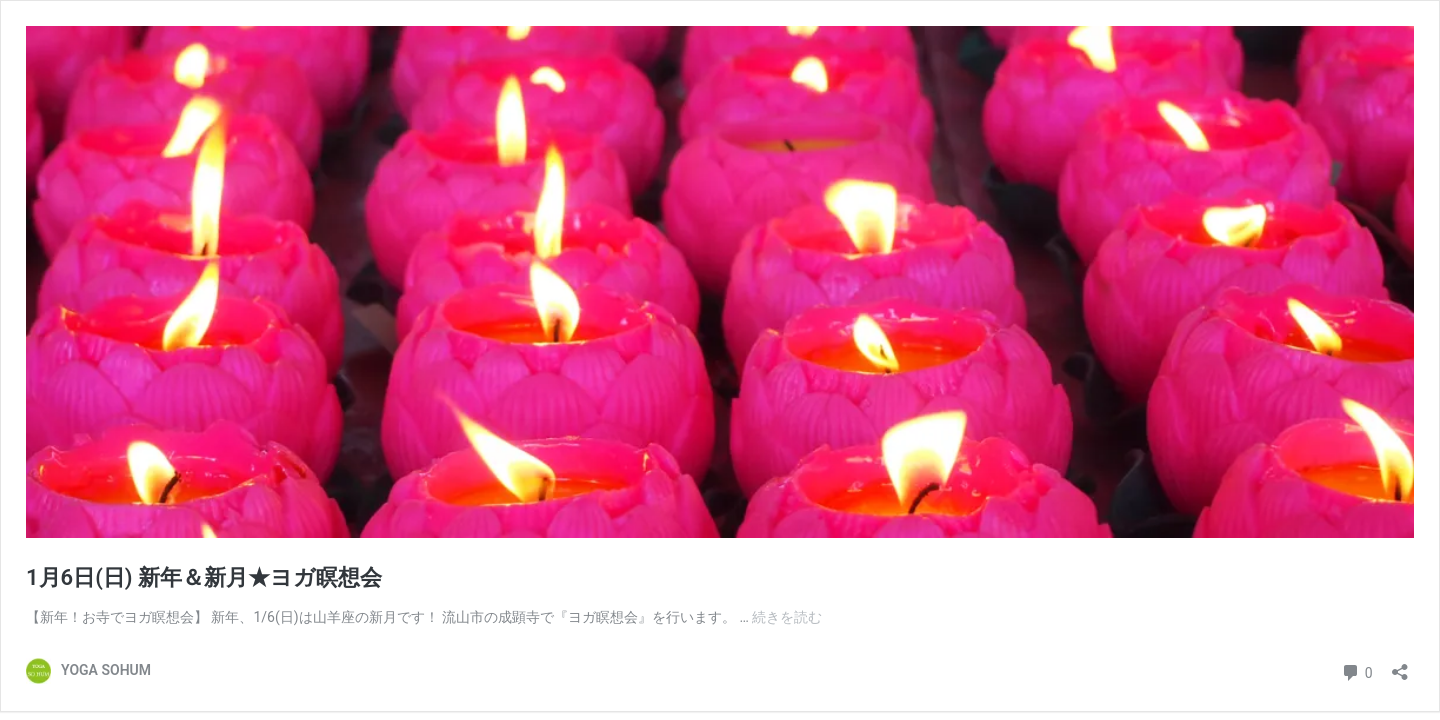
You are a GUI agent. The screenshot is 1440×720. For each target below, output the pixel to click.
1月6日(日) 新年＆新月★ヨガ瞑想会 (204, 577)
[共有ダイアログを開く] (1400, 665)
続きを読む (787, 617)
